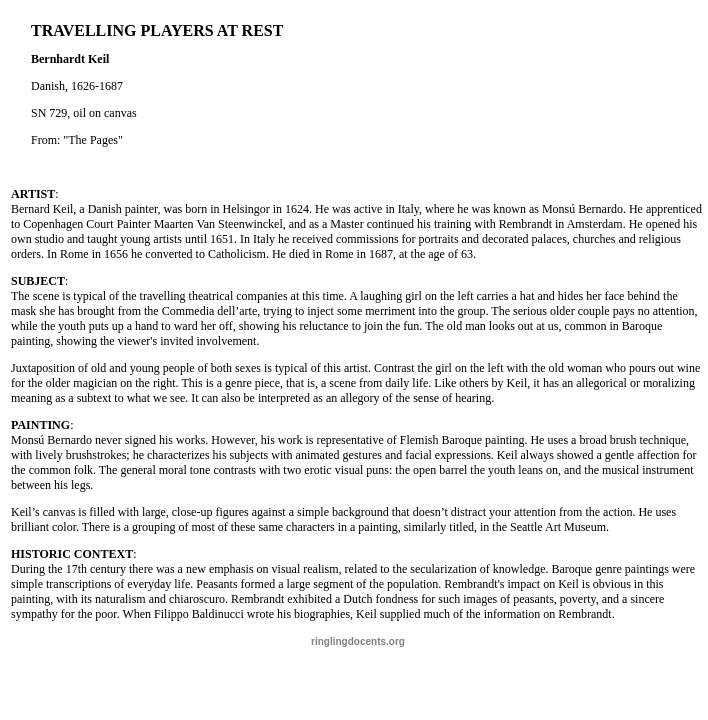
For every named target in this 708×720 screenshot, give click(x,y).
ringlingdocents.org (358, 641)
